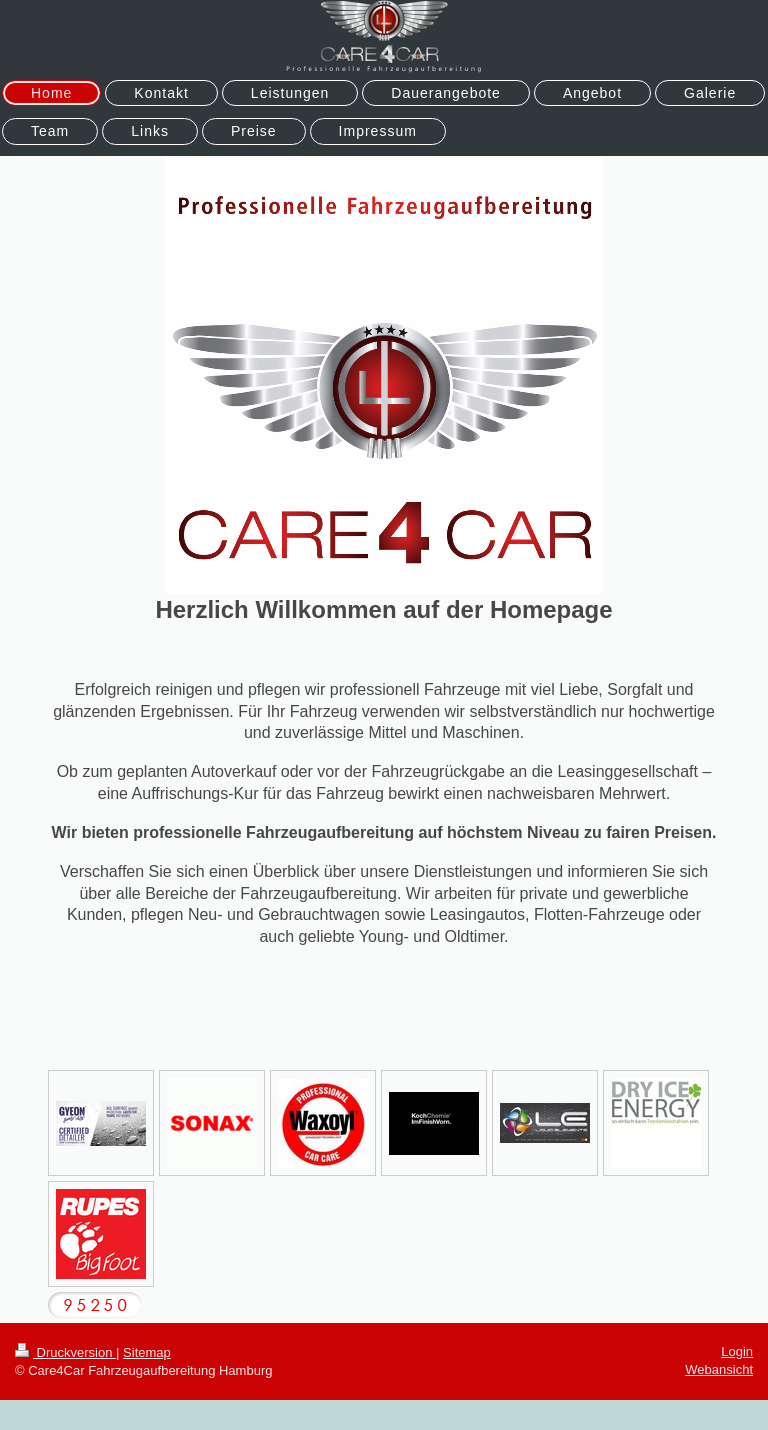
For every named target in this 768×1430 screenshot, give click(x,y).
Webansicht (719, 1369)
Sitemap (147, 1352)
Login (737, 1351)
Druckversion (65, 1352)
